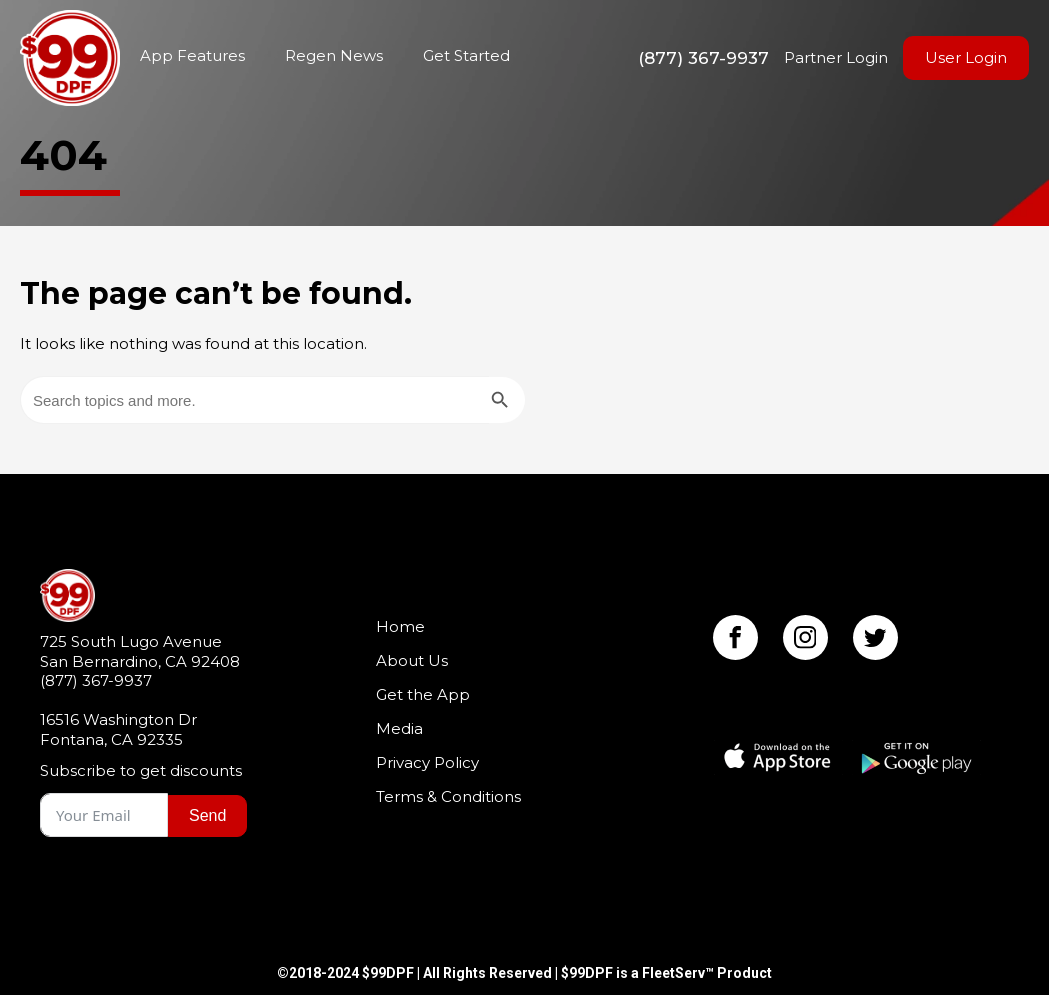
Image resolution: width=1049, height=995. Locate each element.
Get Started (466, 55)
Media (399, 728)
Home (70, 58)
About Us (412, 660)
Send (207, 815)
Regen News (334, 55)
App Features (192, 55)
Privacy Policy (427, 762)
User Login (966, 57)
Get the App (423, 694)
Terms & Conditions (448, 796)
